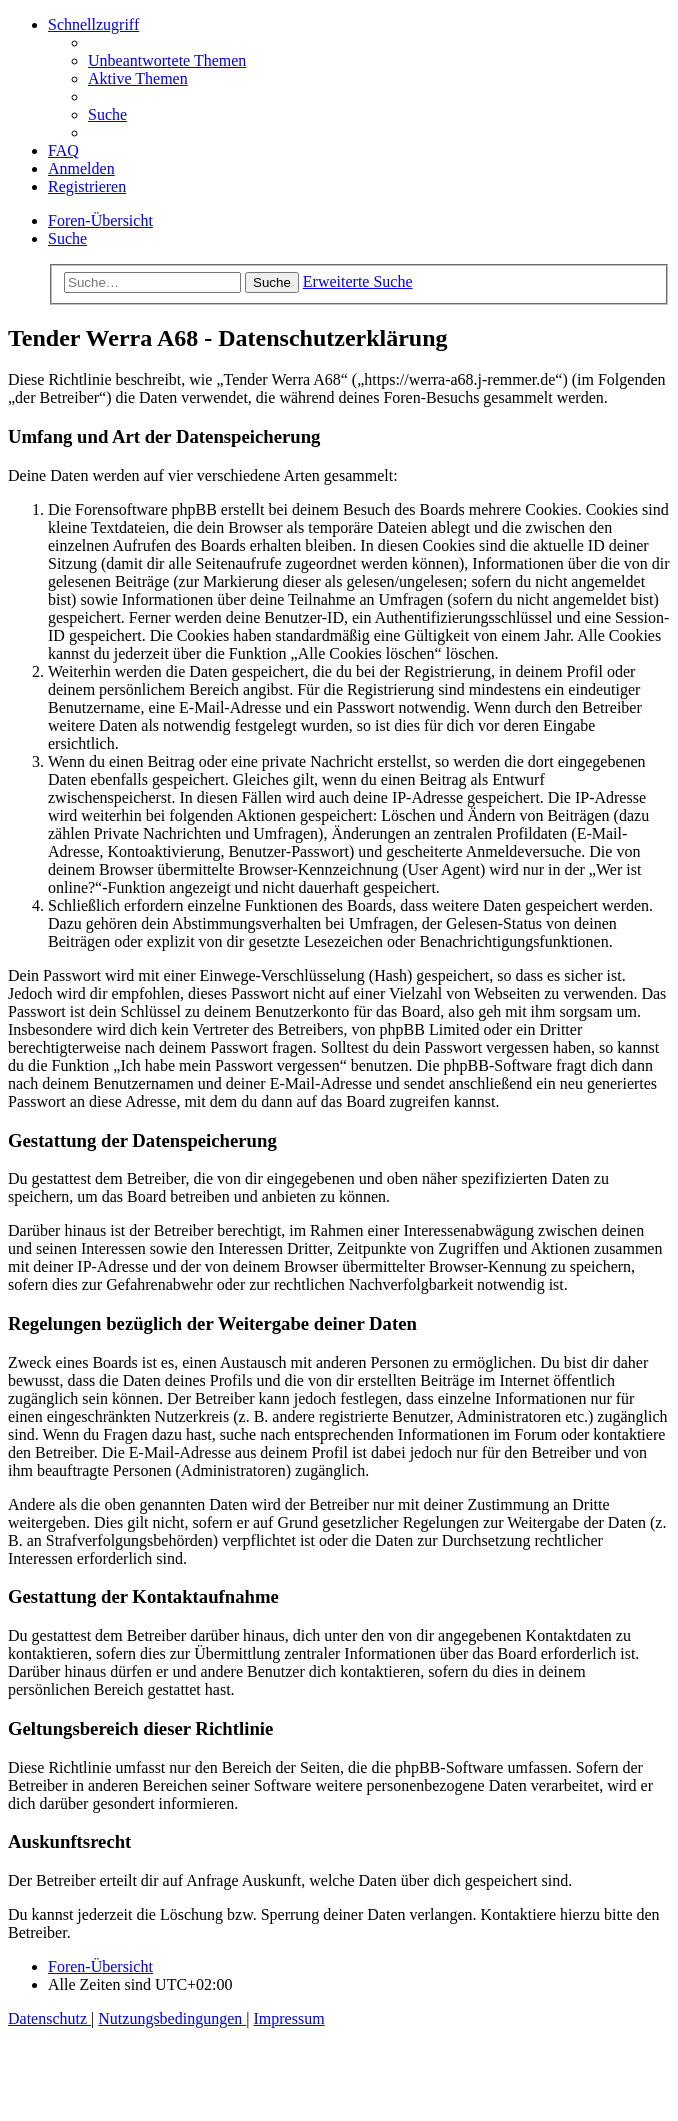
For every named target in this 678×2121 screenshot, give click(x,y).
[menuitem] (167, 60)
